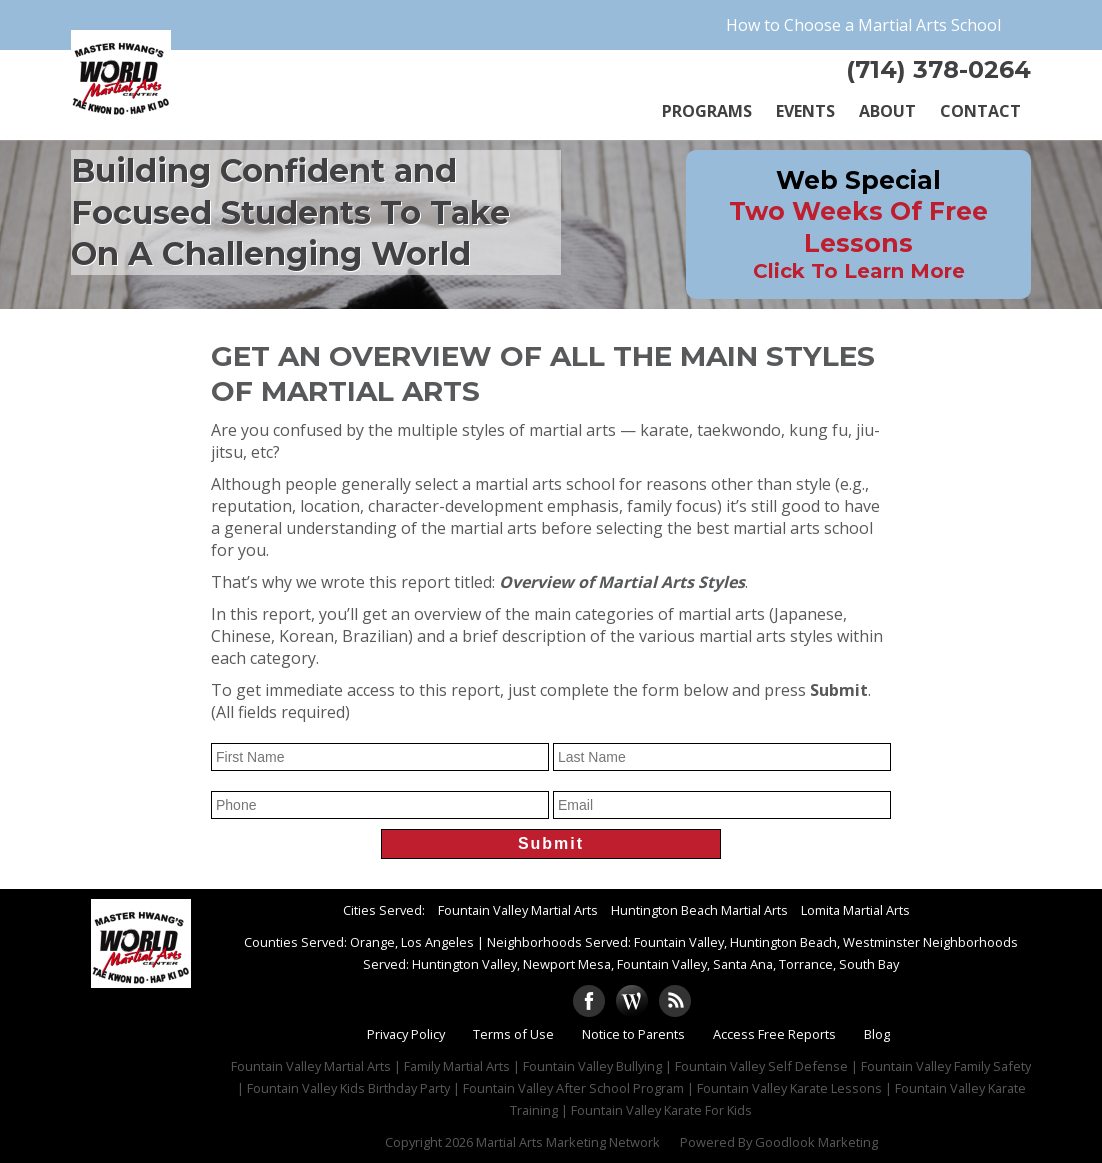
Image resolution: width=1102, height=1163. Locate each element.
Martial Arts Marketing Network (568, 1142)
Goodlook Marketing (816, 1142)
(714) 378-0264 (938, 69)
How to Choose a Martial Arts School (863, 25)
